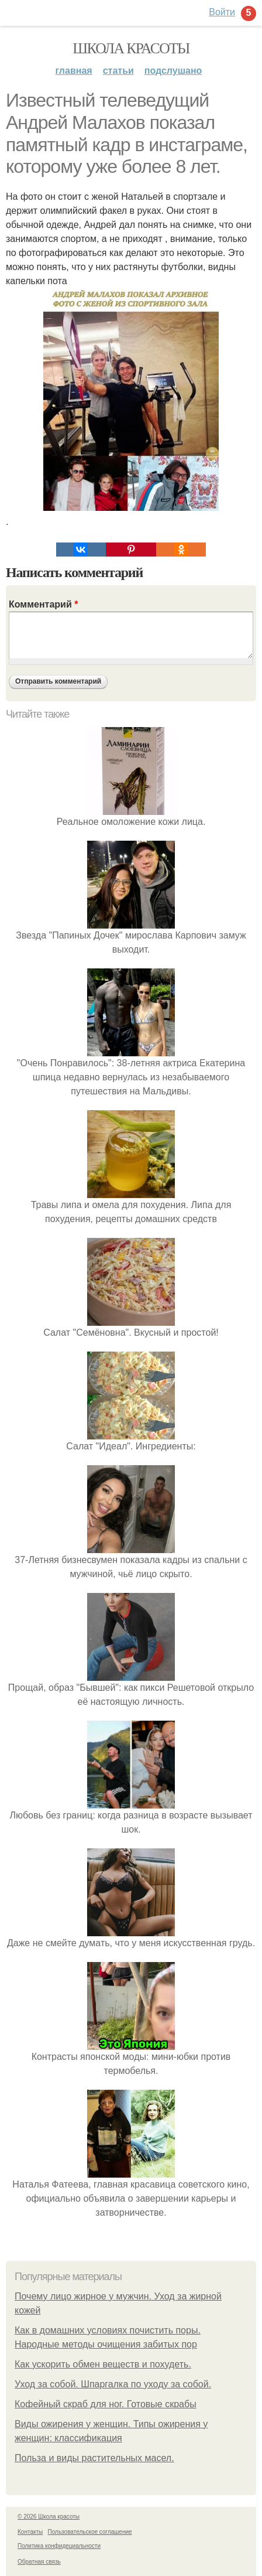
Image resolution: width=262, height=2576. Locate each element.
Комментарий (43, 604)
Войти (222, 12)
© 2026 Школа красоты (49, 2516)
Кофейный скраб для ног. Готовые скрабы (105, 2404)
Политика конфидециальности (59, 2546)
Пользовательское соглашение (90, 2532)
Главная (74, 71)
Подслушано (173, 71)
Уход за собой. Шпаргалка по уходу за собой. (113, 2384)
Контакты (30, 2532)
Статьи (118, 71)
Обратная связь (39, 2561)
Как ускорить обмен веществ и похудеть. (103, 2364)
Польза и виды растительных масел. (94, 2458)
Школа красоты (131, 48)
